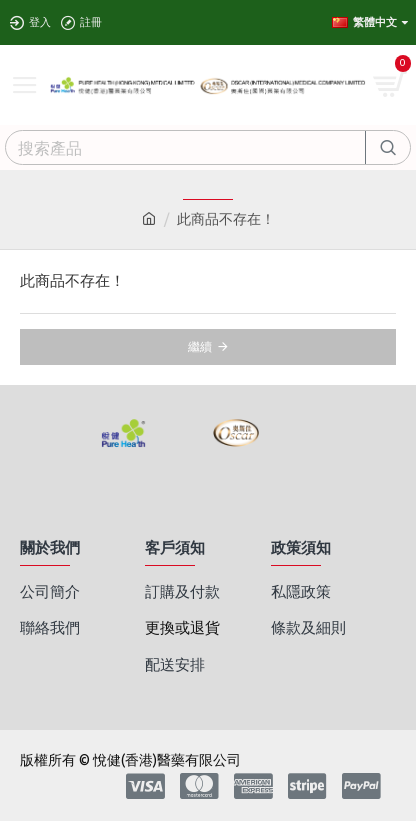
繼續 (200, 346)
